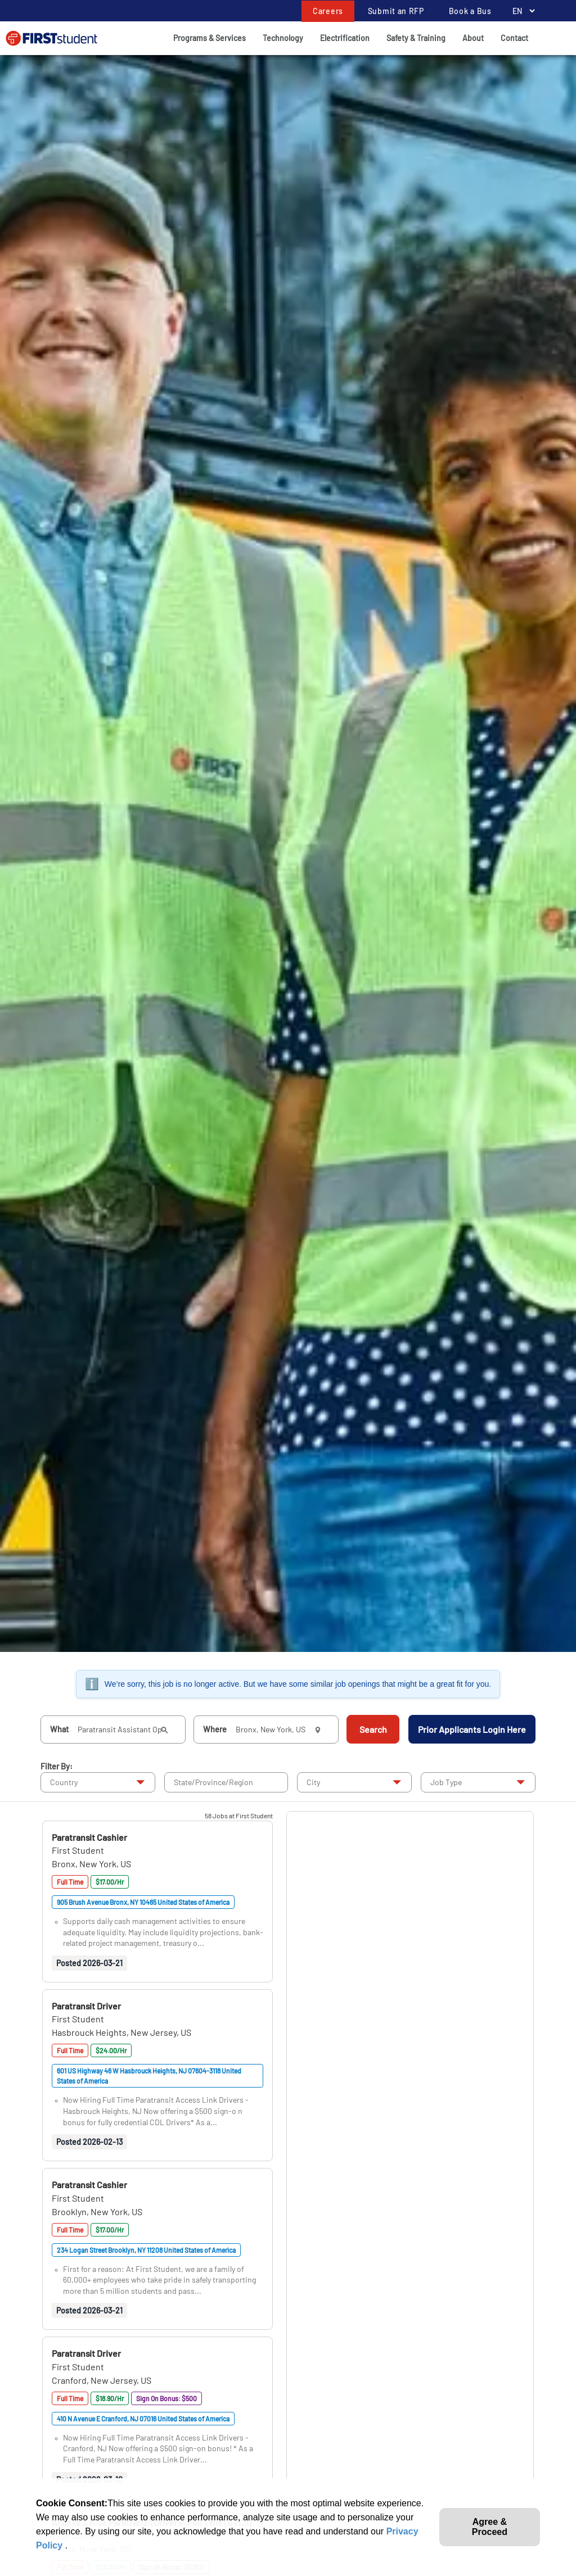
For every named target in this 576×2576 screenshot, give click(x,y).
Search (373, 1729)
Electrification (345, 38)
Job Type (446, 1782)
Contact (514, 38)
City (313, 1782)
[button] (89, 1837)
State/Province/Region (213, 1782)
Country (64, 1782)
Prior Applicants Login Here (472, 1729)
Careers (328, 11)
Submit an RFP (396, 11)
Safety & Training (416, 38)
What (59, 1729)
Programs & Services (209, 38)
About (473, 38)
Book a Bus (470, 11)
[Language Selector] (521, 11)
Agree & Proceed (489, 2527)
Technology (283, 38)
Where (215, 1729)
